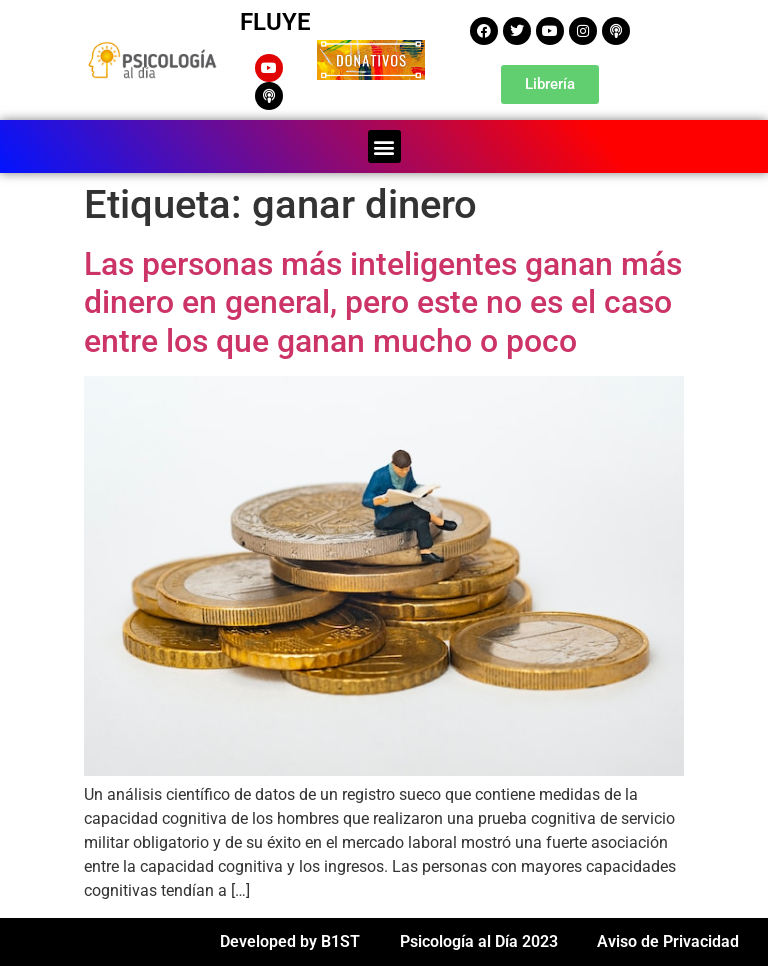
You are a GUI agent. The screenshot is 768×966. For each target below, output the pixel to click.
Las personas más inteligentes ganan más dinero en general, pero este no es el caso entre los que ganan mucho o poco (383, 302)
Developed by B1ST (290, 941)
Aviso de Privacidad (668, 941)
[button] (384, 146)
